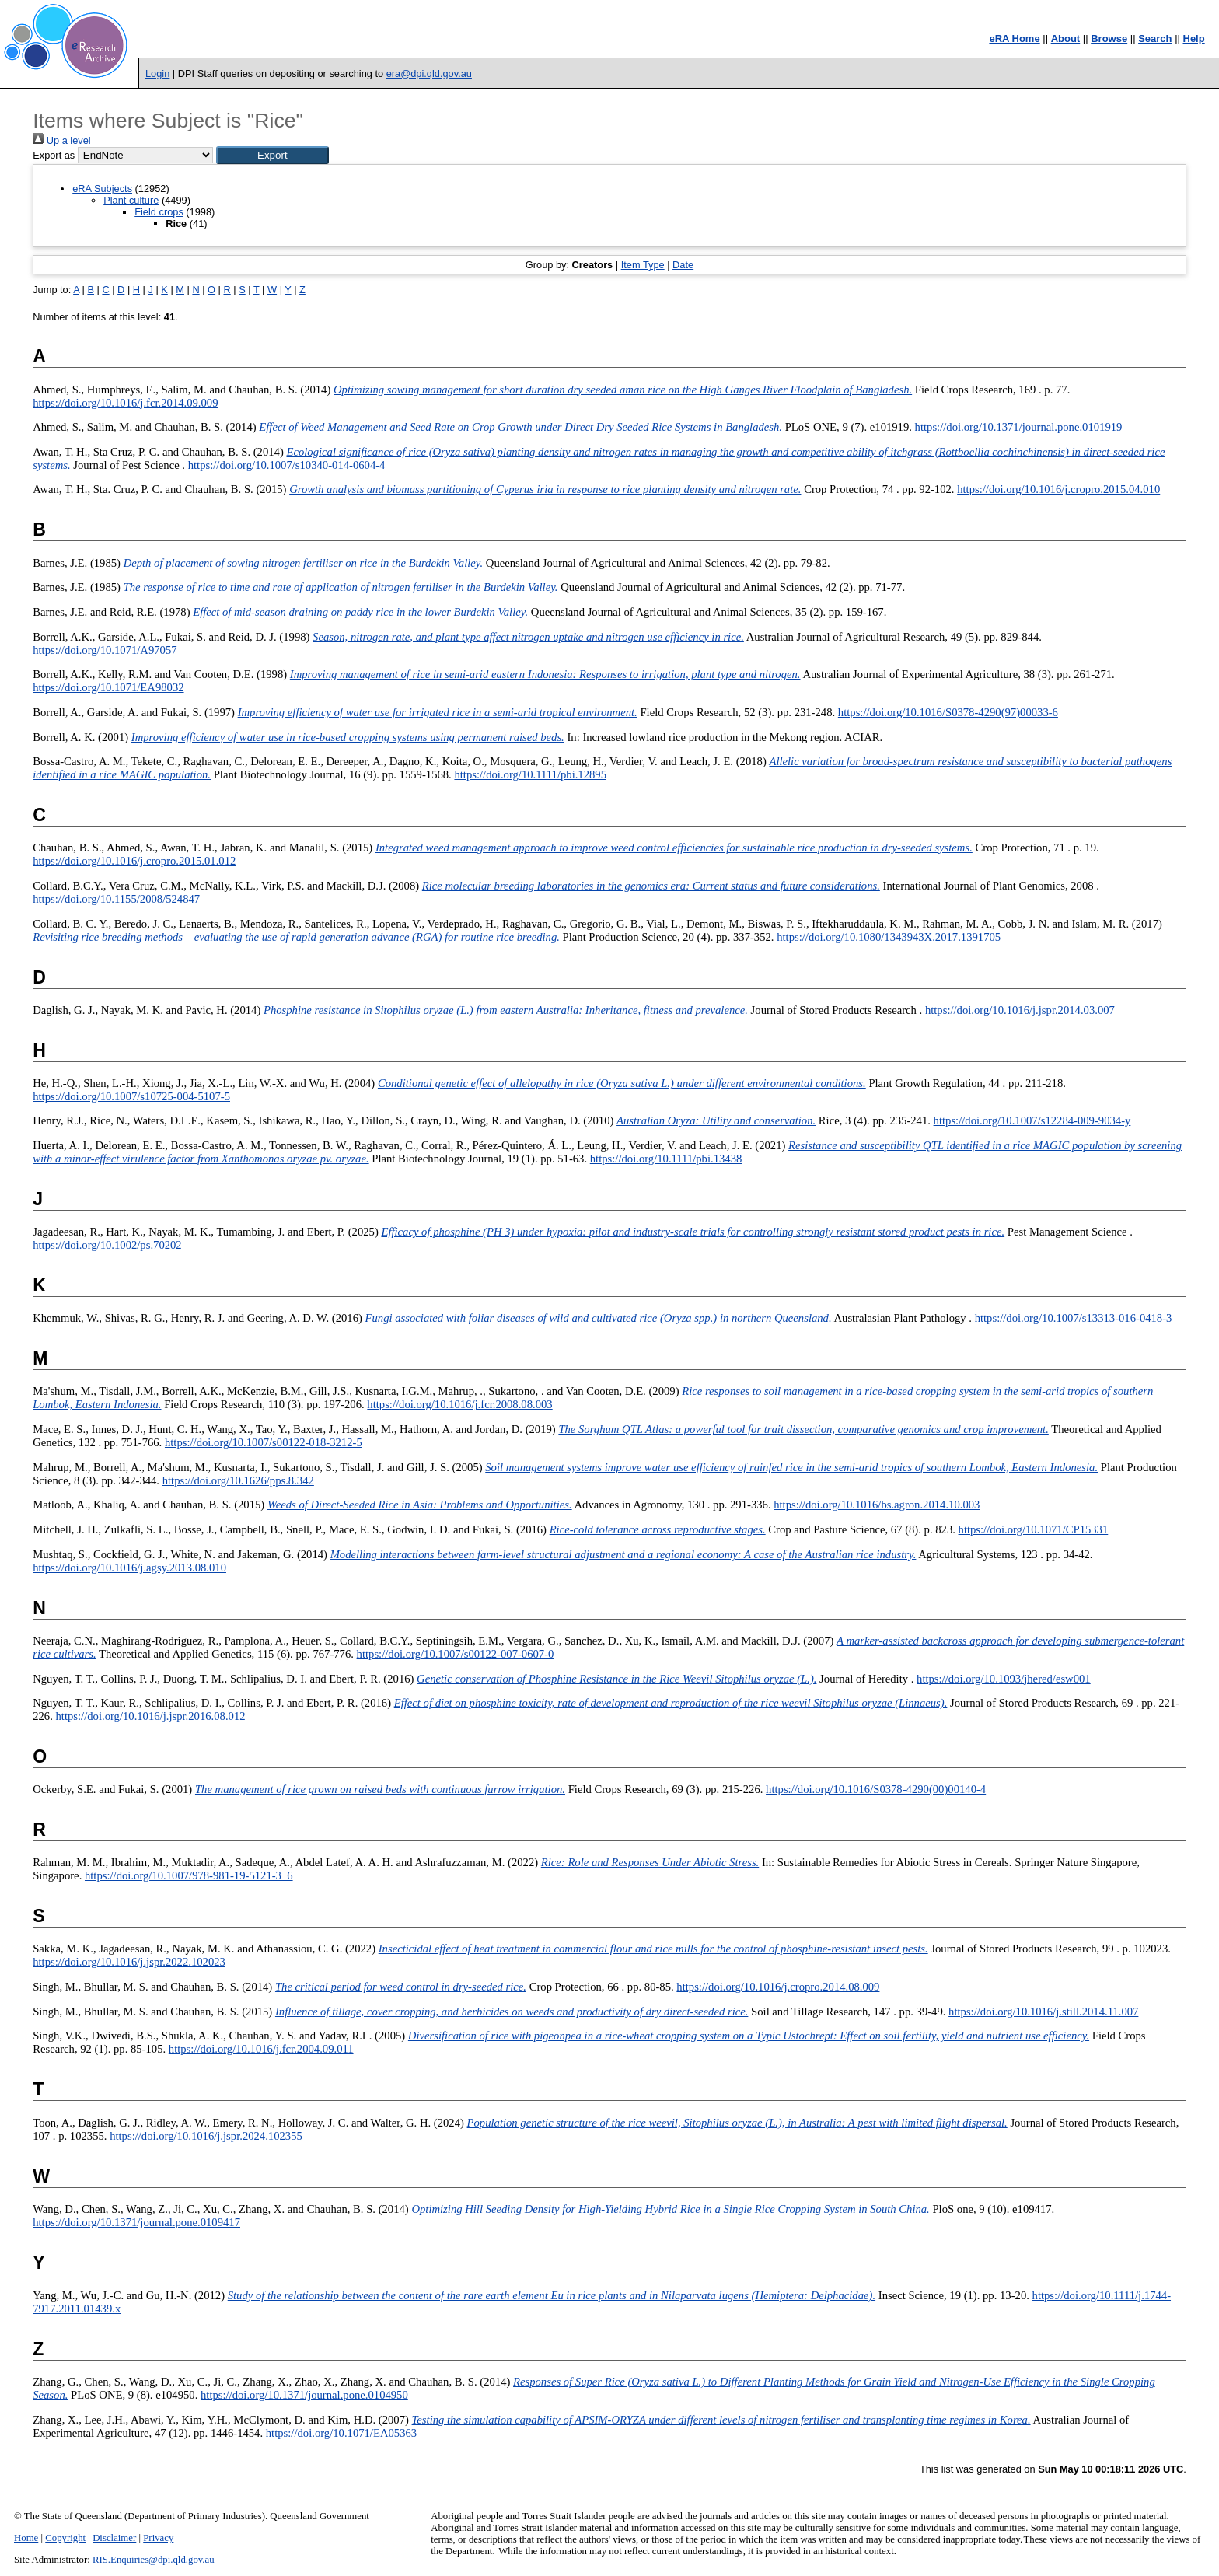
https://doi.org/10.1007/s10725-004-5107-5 (131, 1096)
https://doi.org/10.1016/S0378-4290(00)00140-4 (876, 1789)
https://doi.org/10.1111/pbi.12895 (530, 774)
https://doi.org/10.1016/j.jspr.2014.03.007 (1020, 1010)
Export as (54, 155)
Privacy (158, 2537)
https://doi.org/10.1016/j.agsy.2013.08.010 (129, 1567)
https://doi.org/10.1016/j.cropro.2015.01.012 (134, 861)
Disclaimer (114, 2537)
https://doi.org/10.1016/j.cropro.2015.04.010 (1058, 489)
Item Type (643, 265)
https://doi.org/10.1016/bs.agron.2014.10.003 (877, 1504)
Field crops (158, 212)
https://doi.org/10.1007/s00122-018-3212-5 (263, 1442)
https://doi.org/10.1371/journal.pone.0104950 (304, 2395)
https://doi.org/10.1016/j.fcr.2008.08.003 (459, 1404)
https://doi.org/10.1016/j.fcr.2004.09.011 (261, 2049)
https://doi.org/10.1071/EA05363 (341, 2433)
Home (26, 2537)
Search (1155, 38)
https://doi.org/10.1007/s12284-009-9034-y (1032, 1120)
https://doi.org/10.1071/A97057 (104, 650)
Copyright (65, 2537)
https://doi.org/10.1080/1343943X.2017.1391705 (889, 937)
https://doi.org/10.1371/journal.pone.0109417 (136, 2222)
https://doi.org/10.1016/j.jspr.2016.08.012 (151, 1716)
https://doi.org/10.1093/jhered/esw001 (1004, 1678)
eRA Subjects (102, 188)
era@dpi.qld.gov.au (429, 73)
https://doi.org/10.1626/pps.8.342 (238, 1480)
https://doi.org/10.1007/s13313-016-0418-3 (1073, 1318)
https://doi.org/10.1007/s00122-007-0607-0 (455, 1654)
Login (157, 73)
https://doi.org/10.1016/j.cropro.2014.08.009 (777, 1986)
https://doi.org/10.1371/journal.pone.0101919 (1019, 427)
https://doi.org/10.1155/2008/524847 (116, 899)
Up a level (61, 140)
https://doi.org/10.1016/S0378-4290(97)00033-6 (948, 712)
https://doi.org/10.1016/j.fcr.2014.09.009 (125, 403)
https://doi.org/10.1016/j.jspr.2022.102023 (129, 1962)
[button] (272, 155)
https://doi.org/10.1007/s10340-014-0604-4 (287, 465)
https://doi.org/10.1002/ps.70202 (107, 1245)
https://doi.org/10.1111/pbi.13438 (666, 1158)
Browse (1109, 38)
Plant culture (131, 200)
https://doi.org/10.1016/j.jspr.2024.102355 (206, 2136)
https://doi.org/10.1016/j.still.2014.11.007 (1043, 2011)
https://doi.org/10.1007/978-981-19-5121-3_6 (189, 1875)
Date (682, 265)
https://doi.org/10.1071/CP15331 (1034, 1529)
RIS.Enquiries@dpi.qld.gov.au (154, 2559)
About (1066, 38)
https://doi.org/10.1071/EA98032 (108, 687)
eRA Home (1014, 38)
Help (1194, 38)
